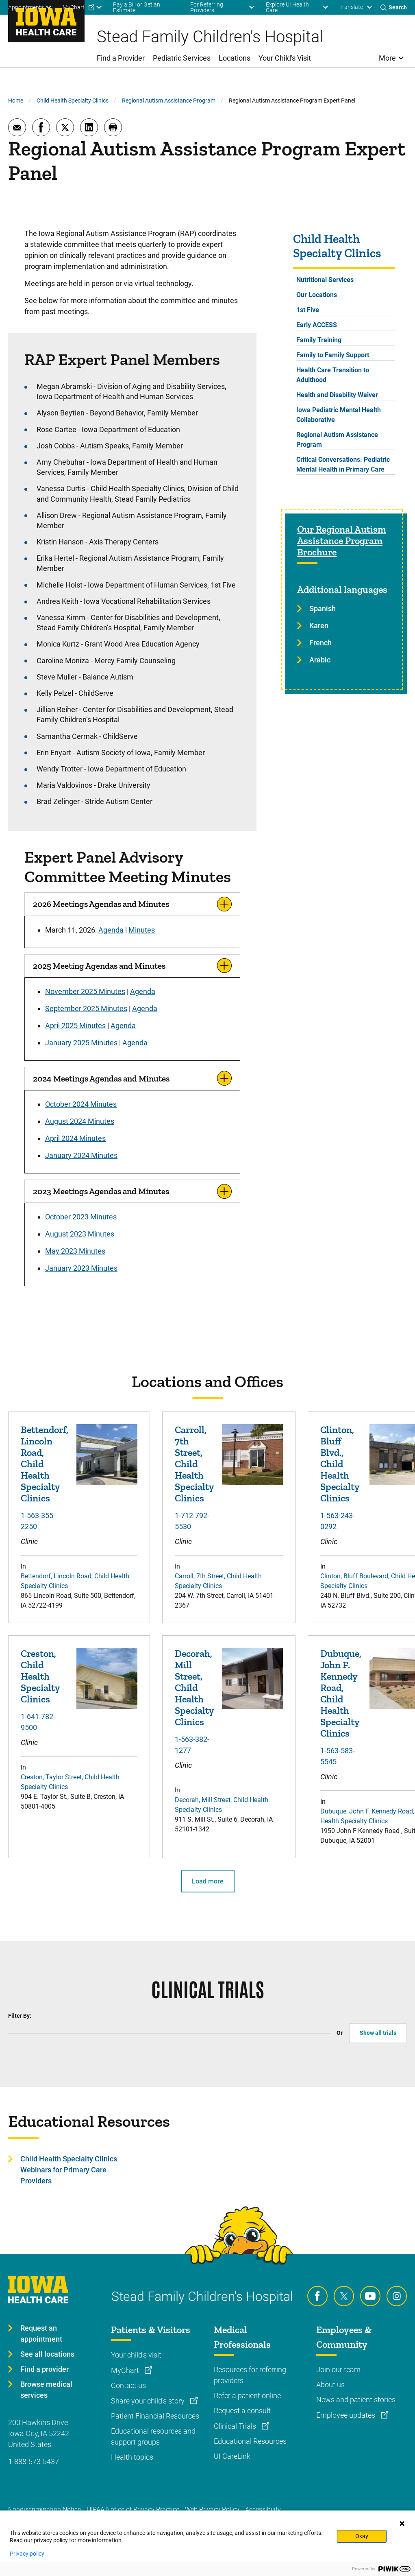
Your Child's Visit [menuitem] (285, 58)
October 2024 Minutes (81, 1104)
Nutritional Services (325, 280)
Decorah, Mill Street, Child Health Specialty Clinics (194, 1688)
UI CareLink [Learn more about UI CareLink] (232, 2456)
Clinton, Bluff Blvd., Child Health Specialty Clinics (339, 1464)
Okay (361, 2536)
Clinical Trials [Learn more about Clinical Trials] (236, 2426)
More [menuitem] (387, 58)
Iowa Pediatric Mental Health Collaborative (338, 415)
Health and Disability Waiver (337, 395)
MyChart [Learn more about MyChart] (126, 2370)
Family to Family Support (332, 355)
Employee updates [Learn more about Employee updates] (346, 2415)
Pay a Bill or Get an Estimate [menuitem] (136, 7)
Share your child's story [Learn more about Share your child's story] (148, 2401)
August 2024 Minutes (79, 1121)
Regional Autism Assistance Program (168, 100)
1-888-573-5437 (33, 2461)
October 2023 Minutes (81, 1217)
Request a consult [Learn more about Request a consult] (242, 2410)
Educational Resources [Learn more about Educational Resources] (250, 2441)
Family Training (318, 340)
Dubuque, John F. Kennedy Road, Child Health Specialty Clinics (340, 1693)
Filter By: (19, 2015)
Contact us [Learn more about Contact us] (128, 2385)
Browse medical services (46, 2389)
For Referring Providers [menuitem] (206, 7)
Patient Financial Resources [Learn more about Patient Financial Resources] (155, 2416)
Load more (208, 1881)
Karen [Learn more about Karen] (318, 625)
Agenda (111, 930)
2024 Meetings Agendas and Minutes (101, 1078)
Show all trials (378, 2033)
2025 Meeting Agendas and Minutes (99, 966)
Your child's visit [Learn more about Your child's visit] (136, 2355)
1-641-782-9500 (38, 1722)
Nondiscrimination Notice (44, 2509)
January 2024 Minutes (81, 1155)
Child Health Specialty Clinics (73, 100)
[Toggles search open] (393, 7)
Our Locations (316, 295)
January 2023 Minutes (81, 1268)
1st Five (307, 310)
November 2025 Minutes (85, 991)
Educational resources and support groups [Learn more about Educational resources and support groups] (153, 2436)
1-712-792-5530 (192, 1521)
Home (15, 100)
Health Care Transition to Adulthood (332, 375)
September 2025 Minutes (86, 1008)
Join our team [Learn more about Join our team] (338, 2369)
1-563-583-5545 (337, 1756)
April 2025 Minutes (75, 1025)
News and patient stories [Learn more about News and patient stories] (355, 2399)
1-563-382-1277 (192, 1744)
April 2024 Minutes (75, 1138)
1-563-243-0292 (337, 1521)
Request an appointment (41, 2333)
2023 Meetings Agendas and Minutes (101, 1191)
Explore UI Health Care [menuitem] (287, 7)
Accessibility (263, 2509)
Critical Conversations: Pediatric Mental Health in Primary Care (343, 464)
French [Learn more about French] (320, 642)
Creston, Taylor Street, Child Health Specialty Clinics (70, 1782)
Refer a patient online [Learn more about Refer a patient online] (247, 2395)
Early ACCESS (316, 325)
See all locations (47, 2354)
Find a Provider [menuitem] (121, 58)
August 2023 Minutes (79, 1234)
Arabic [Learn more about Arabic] (319, 659)
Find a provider (44, 2369)
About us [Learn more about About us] (330, 2384)
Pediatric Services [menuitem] (182, 58)
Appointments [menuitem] (26, 7)
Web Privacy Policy (212, 2509)
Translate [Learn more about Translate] (351, 7)
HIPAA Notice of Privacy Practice (133, 2509)
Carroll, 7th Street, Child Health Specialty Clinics (194, 1464)
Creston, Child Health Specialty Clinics (40, 1676)
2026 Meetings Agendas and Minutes (101, 904)
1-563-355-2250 (38, 1521)
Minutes (141, 930)
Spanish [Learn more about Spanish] (322, 608)
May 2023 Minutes (75, 1251)
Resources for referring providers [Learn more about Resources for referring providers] (250, 2375)
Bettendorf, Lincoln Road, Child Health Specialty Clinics (44, 1464)
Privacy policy (27, 2553)
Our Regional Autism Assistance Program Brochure (341, 541)
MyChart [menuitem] (74, 7)
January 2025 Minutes (81, 1042)
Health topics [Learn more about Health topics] (132, 2457)
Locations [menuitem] (234, 58)
